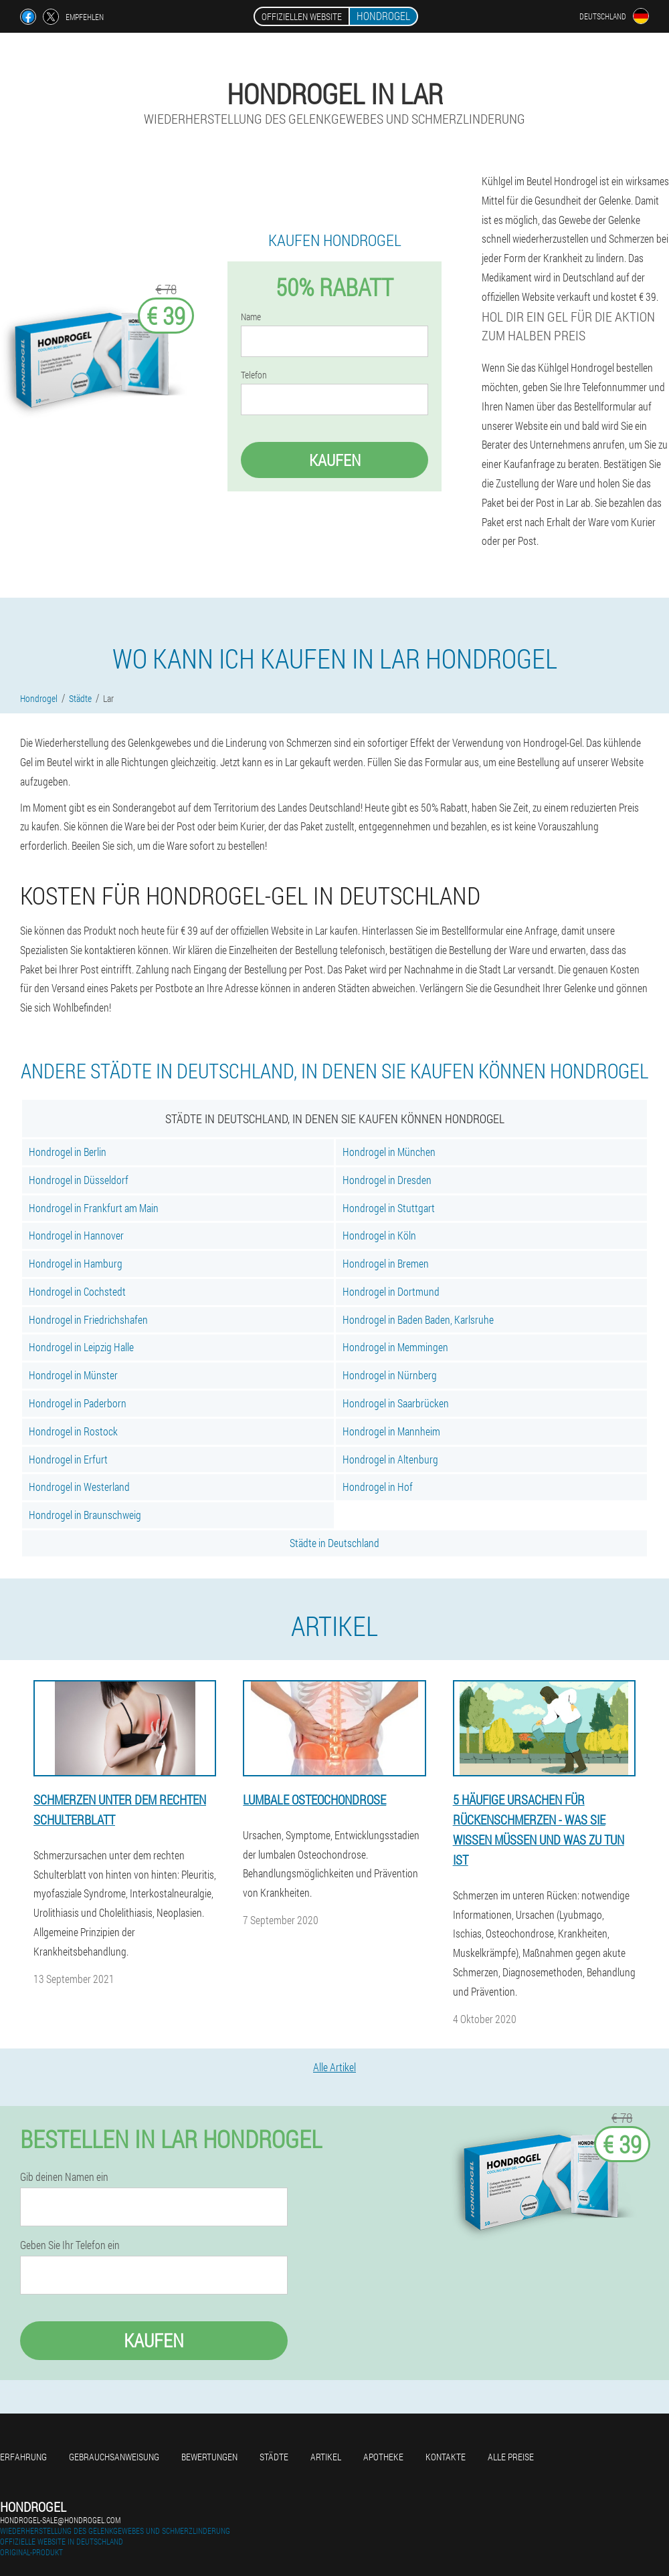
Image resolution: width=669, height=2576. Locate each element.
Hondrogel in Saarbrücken (396, 1403)
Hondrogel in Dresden (387, 1180)
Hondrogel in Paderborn (77, 1403)
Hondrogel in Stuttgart (389, 1208)
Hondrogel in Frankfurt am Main (94, 1208)
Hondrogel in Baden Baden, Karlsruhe (418, 1319)
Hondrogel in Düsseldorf (78, 1180)
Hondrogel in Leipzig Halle (81, 1347)
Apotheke (383, 2456)
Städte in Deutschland (334, 1543)
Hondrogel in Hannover (76, 1235)
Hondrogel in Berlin (67, 1152)
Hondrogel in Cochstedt (77, 1291)
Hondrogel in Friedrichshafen (88, 1319)
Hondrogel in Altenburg (390, 1459)
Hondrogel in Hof (378, 1487)
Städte (274, 2456)
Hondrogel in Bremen (386, 1263)
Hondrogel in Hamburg (75, 1263)
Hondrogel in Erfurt (68, 1459)
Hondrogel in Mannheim (391, 1431)
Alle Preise (511, 2456)
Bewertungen (209, 2456)
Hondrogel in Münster (73, 1375)
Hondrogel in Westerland (79, 1487)
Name (251, 317)
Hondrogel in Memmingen (395, 1347)
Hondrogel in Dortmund (391, 1291)
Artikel (325, 2456)
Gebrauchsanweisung (114, 2456)
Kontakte (445, 2456)
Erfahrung (23, 2456)
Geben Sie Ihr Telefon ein (70, 2245)
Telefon (254, 375)
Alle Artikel (334, 2067)
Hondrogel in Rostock (73, 1431)
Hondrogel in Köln (379, 1235)
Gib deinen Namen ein (64, 2177)
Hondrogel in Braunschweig (85, 1515)
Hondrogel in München (389, 1152)
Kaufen (335, 460)
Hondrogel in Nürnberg (390, 1375)
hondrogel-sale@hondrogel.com (60, 2519)
